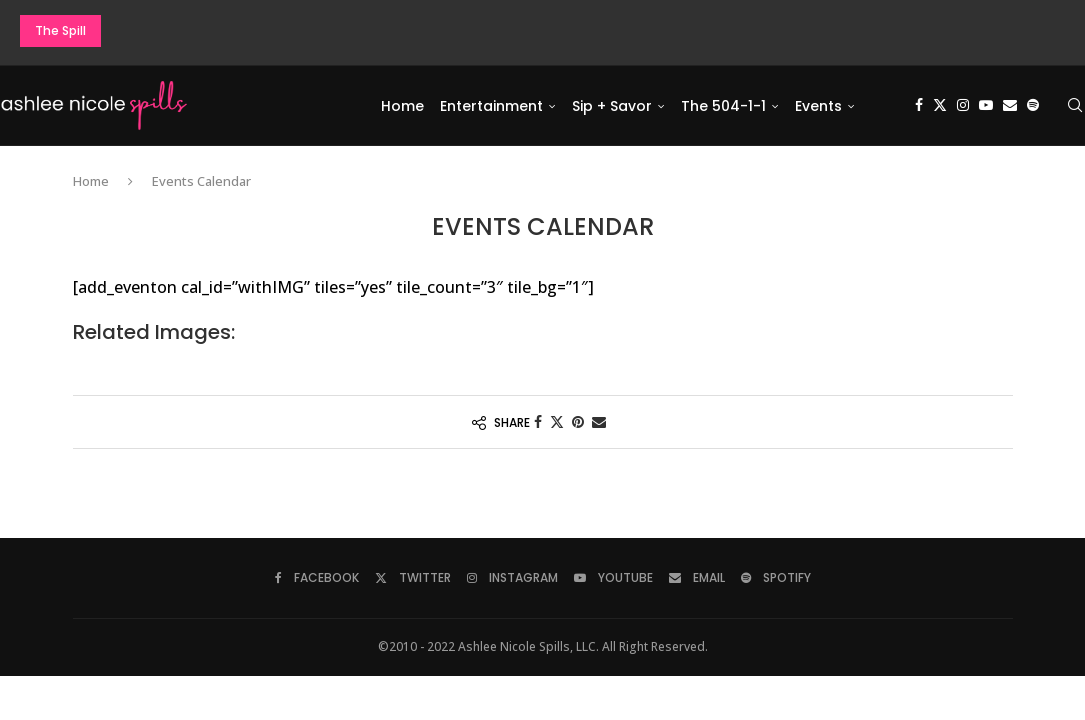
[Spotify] (1033, 106)
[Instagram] (963, 106)
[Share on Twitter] (557, 422)
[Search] (1075, 106)
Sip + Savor (612, 106)
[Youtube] (986, 106)
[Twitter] (940, 106)
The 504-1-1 (723, 106)
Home (402, 106)
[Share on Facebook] (538, 422)
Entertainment (491, 106)
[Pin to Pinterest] (578, 422)
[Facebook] (919, 106)
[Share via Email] (599, 422)
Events (818, 106)
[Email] (1010, 106)
